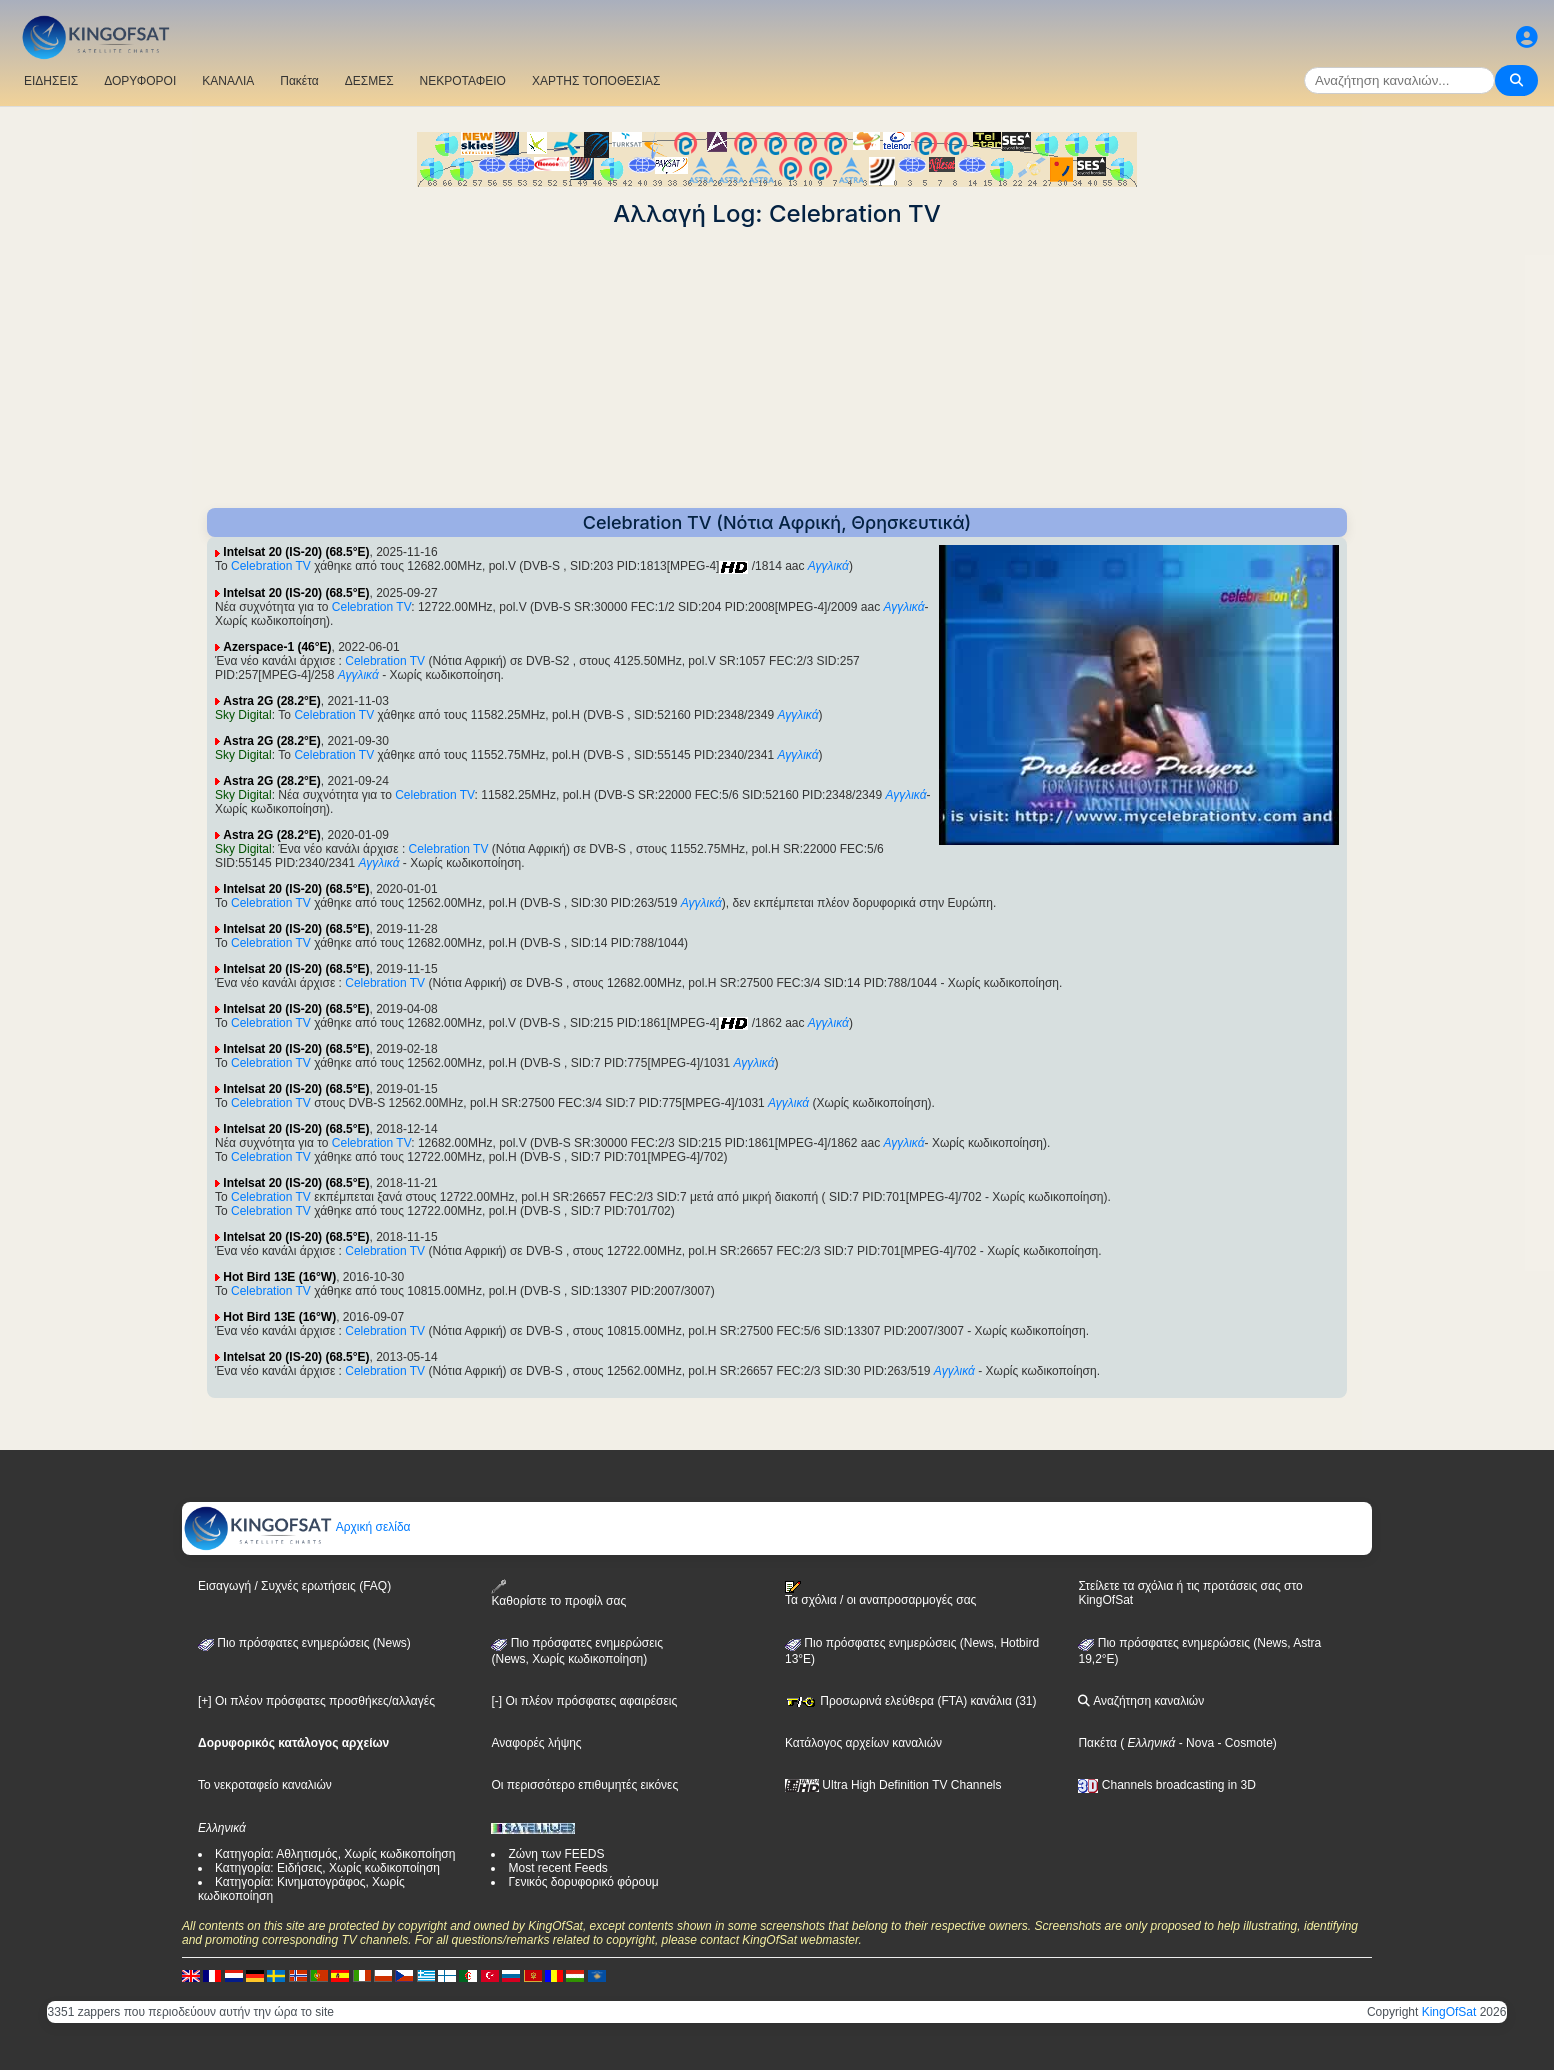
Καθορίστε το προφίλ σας (558, 1593)
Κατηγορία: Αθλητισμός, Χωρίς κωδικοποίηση (335, 1854)
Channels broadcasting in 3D (1166, 1785)
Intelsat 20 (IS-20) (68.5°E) (296, 552)
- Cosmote (1243, 1743)
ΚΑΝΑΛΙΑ (228, 81)
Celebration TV (271, 566)
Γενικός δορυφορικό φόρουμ (583, 1882)
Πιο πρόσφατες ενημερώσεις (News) (304, 1643)
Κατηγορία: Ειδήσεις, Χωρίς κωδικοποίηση (327, 1868)
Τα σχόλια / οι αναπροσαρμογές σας (880, 1594)
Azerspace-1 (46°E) (277, 647)
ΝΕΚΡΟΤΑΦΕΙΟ (463, 81)
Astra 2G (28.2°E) (272, 701)
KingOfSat (1449, 2012)
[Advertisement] (777, 368)
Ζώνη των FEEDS (556, 1854)
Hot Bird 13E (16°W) (279, 1277)
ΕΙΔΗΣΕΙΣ (51, 81)
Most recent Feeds (557, 1868)
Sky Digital (243, 715)
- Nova (1194, 1743)
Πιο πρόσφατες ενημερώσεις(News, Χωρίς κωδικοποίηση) (576, 1651)
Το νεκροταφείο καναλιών (265, 1785)
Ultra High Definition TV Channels (893, 1785)
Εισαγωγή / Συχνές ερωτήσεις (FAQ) (294, 1586)
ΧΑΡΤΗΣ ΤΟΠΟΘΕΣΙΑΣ (596, 81)
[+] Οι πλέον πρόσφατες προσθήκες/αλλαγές (316, 1701)
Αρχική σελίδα (297, 1527)
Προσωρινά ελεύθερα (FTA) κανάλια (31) (911, 1701)
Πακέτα (299, 81)
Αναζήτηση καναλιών (1141, 1701)
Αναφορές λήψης (536, 1743)
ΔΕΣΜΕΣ (369, 81)
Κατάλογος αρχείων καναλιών (863, 1743)
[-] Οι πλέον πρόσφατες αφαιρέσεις (584, 1701)
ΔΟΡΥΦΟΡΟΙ (140, 81)
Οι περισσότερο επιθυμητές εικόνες (584, 1785)
